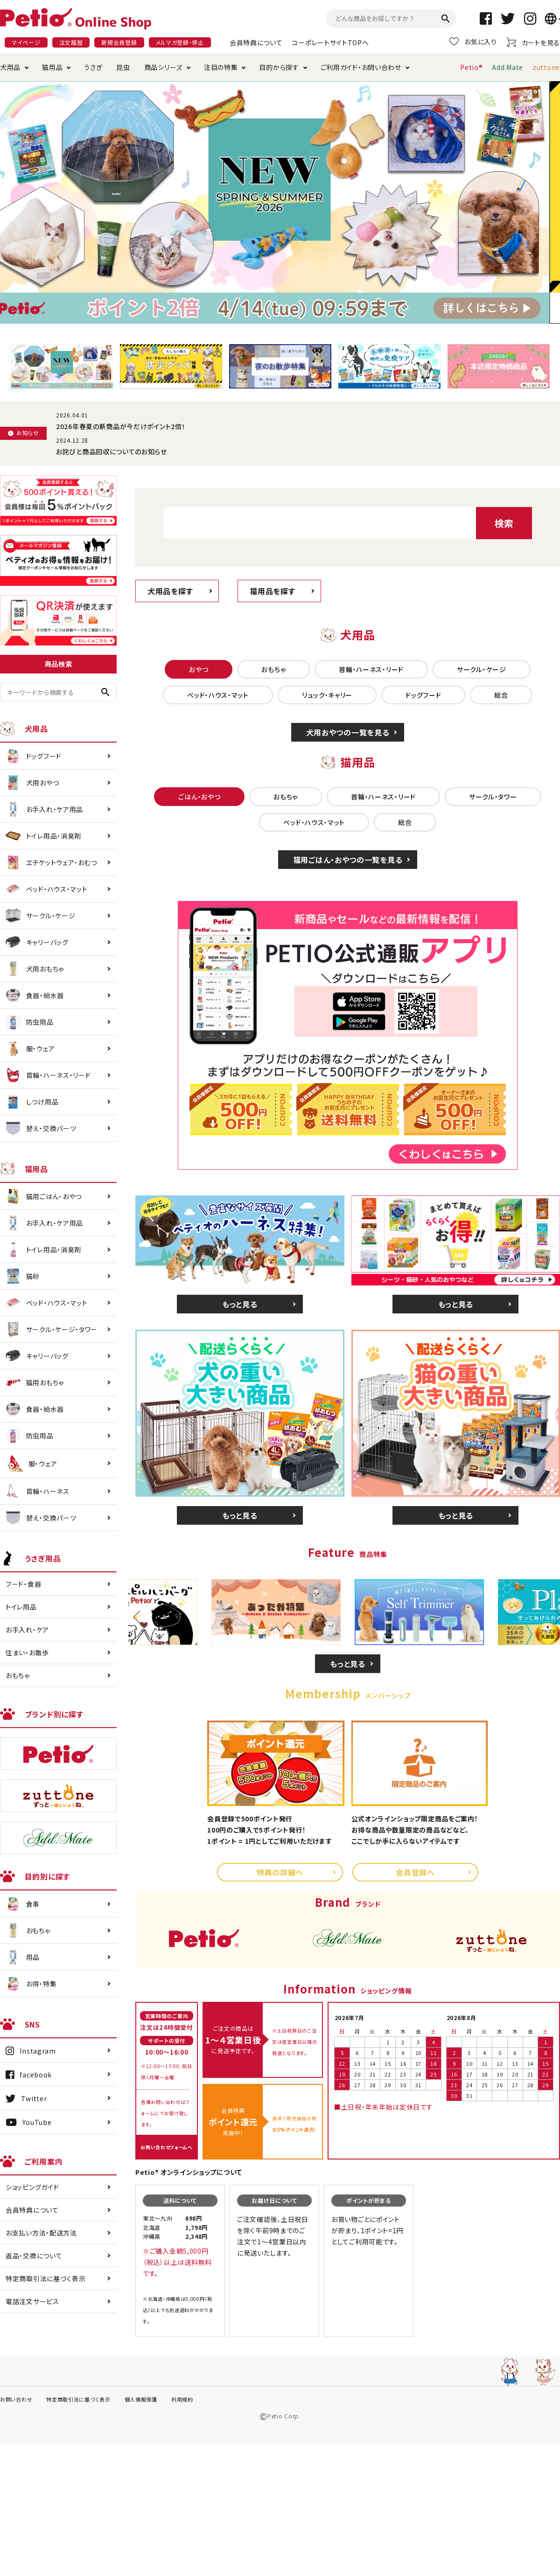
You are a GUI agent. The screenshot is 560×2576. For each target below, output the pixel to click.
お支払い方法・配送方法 (41, 2232)
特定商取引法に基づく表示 (45, 2278)
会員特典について (256, 42)
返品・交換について (34, 2255)
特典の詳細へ (280, 1872)
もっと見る (240, 1304)
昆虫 (123, 67)
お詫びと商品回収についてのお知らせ (111, 451)
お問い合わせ (16, 2399)
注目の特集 (221, 67)
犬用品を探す (170, 591)
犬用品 (10, 67)
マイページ (26, 42)
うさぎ (93, 67)
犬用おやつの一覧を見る (348, 732)
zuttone (546, 67)
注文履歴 (71, 42)
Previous (140, 1617)
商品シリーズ (163, 67)
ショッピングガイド (32, 2187)
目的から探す (279, 67)
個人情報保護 (141, 2399)
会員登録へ (415, 1872)
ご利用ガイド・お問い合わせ (361, 67)
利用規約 (182, 2399)
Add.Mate (507, 67)
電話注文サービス (32, 2301)
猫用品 (52, 67)
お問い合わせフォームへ (166, 2147)
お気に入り (473, 41)
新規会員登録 (119, 42)
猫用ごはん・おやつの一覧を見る (348, 859)
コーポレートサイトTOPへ (330, 42)
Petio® (471, 67)
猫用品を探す (272, 591)
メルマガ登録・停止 (180, 42)
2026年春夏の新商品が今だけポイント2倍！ (120, 426)
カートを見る (533, 42)
